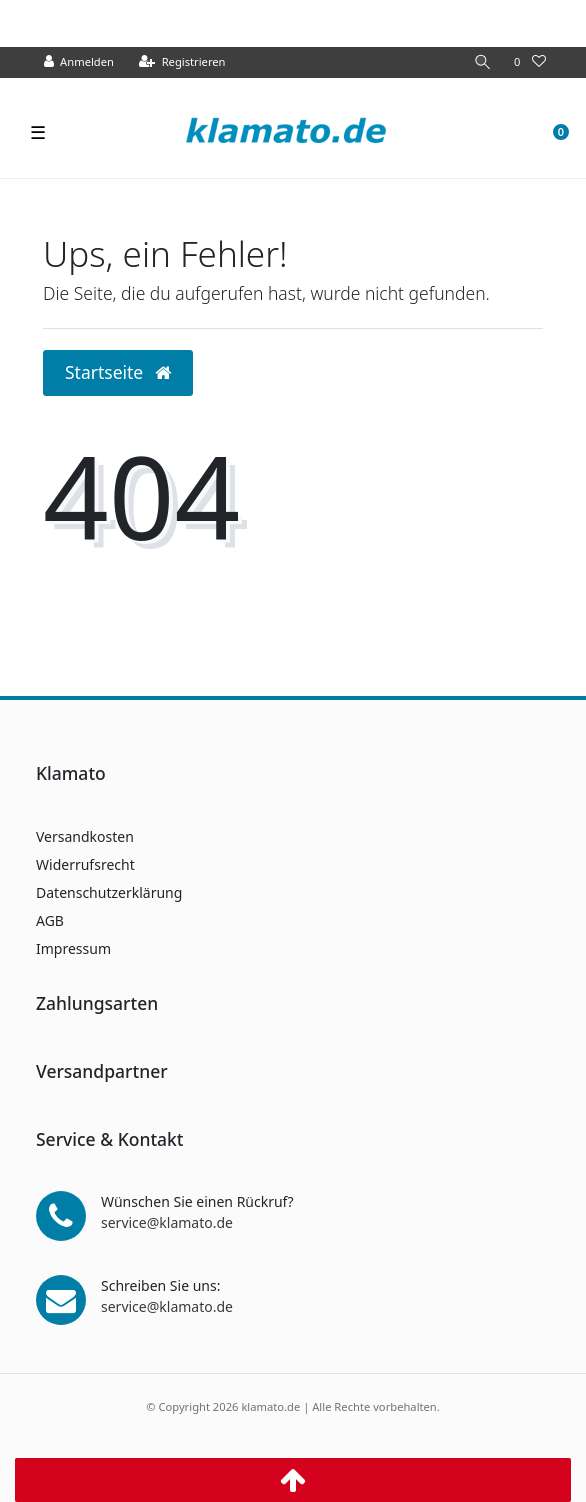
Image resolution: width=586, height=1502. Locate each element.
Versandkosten (85, 836)
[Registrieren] (182, 62)
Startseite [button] (118, 372)
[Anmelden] (79, 62)
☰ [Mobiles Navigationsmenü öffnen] (38, 132)
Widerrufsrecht (85, 864)
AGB (50, 920)
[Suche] (483, 62)
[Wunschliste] (530, 62)
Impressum (73, 948)
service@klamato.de (167, 1222)
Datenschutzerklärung (109, 892)
